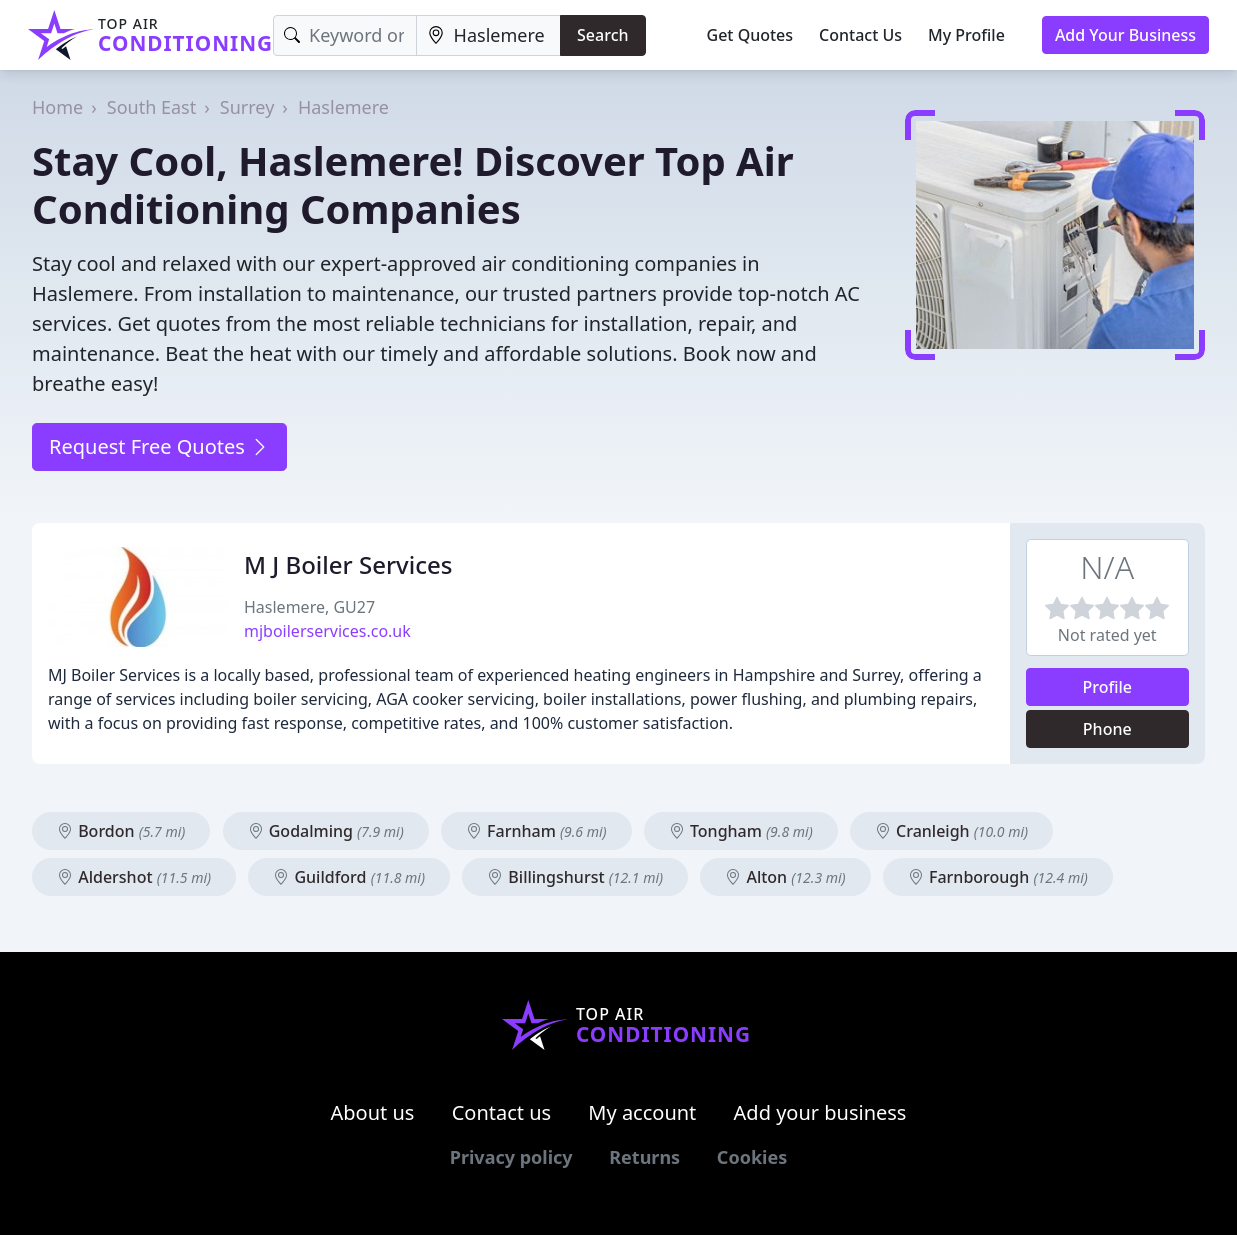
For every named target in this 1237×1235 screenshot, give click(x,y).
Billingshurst (575, 877)
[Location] (488, 35)
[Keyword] (344, 35)
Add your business (820, 1112)
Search (602, 35)
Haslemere (343, 107)
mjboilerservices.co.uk (327, 631)
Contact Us (860, 35)
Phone (1107, 729)
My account (642, 1112)
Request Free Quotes (159, 446)
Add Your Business (1125, 35)
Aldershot (134, 877)
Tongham (741, 831)
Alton (785, 877)
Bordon (121, 831)
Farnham (536, 831)
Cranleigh (951, 831)
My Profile (966, 35)
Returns (644, 1157)
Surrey (247, 107)
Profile (1107, 687)
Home (57, 107)
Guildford (349, 877)
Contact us (502, 1112)
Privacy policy (511, 1157)
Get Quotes (750, 35)
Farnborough (998, 877)
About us (373, 1112)
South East (151, 107)
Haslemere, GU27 (309, 607)
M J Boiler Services (348, 564)
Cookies (752, 1157)
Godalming (326, 831)
